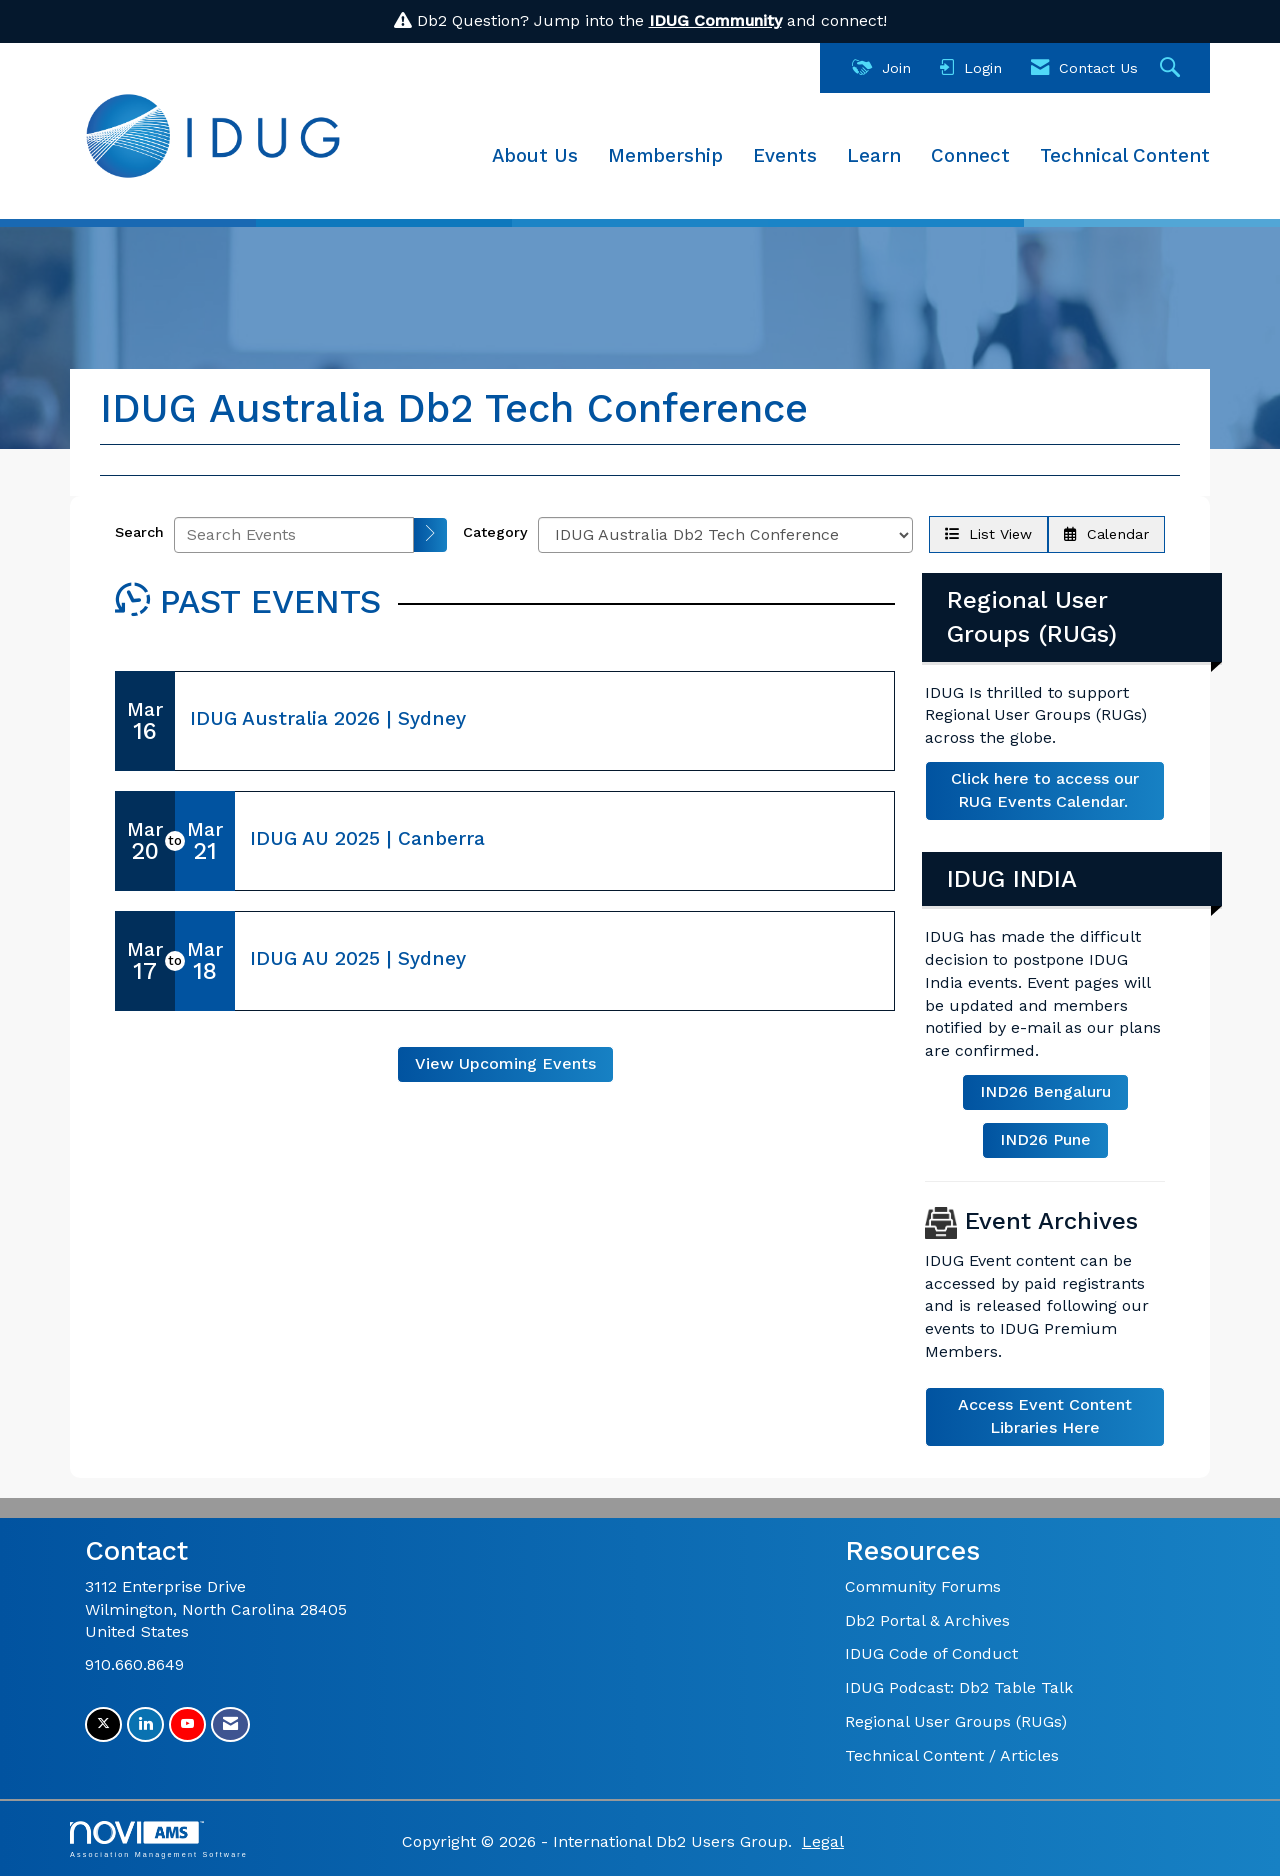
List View (988, 534)
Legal (823, 1841)
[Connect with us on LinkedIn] (145, 1724)
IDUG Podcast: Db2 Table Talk (959, 1687)
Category (495, 532)
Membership (665, 156)
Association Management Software (159, 1839)
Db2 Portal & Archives (927, 1620)
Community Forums (923, 1586)
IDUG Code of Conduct (931, 1653)
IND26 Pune (1045, 1139)
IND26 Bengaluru (1045, 1091)
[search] (431, 535)
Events (785, 156)
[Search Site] (1172, 68)
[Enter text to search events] (294, 535)
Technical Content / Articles (952, 1755)
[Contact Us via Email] (230, 1724)
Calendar (1106, 534)
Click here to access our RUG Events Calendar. (1045, 790)
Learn (874, 156)
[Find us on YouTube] (187, 1724)
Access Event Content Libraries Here (1045, 1416)
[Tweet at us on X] (103, 1724)
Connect (970, 156)
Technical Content (1125, 156)
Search (139, 532)
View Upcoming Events (505, 1063)
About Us (535, 156)
